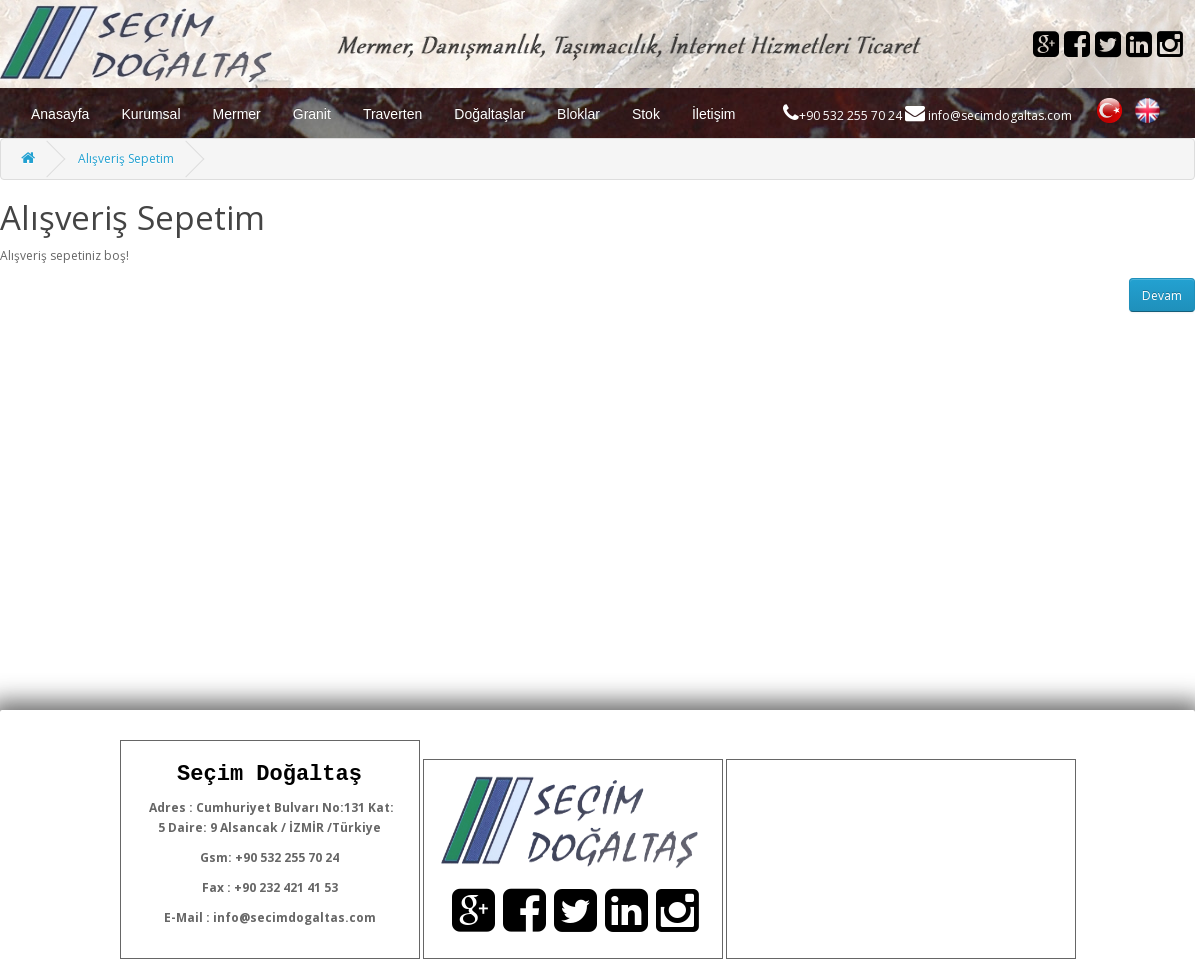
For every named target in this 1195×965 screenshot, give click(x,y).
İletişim (714, 114)
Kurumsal (150, 114)
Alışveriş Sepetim (126, 158)
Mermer (237, 114)
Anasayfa (60, 114)
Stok (646, 114)
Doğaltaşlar (489, 114)
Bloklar (578, 114)
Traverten (392, 114)
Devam (1162, 295)
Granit (312, 114)
